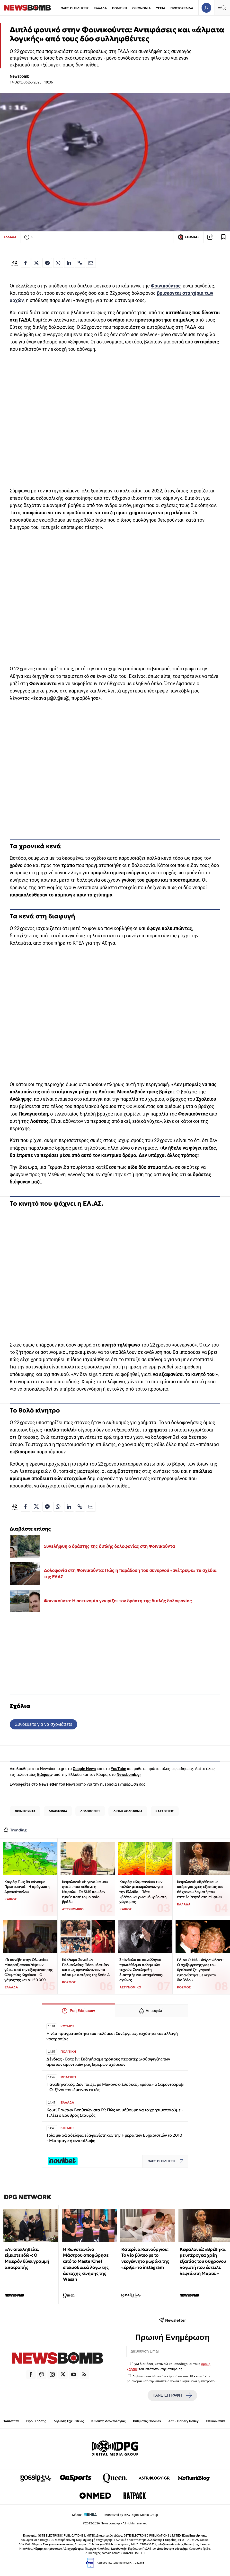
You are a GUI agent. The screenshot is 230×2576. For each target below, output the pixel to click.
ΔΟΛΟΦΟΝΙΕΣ (90, 1811)
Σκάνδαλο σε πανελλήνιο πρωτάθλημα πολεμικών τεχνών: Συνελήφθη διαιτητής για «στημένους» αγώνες (141, 1969)
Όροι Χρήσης (36, 2421)
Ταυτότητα (11, 2421)
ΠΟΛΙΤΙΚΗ (119, 8)
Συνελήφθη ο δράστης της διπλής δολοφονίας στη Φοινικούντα (109, 1546)
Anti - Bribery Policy (183, 2421)
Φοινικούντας (165, 286)
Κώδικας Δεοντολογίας (108, 2421)
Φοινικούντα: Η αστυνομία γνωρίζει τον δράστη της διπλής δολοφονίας (118, 1601)
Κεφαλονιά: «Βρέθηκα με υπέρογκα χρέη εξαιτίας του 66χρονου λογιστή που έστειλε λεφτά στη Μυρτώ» (200, 1889)
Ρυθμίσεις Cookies (147, 2421)
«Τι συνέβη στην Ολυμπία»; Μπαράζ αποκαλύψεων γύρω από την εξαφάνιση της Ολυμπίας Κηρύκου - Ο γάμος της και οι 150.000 (28, 1969)
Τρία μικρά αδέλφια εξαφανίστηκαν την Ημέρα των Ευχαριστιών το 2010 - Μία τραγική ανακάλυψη (114, 2138)
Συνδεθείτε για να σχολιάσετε (43, 1724)
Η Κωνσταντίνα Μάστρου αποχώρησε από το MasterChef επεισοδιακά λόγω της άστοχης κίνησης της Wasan (85, 2264)
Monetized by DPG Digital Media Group (131, 2515)
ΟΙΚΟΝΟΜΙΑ (141, 8)
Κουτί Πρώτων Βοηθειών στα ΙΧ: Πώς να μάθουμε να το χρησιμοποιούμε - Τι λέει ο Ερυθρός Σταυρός (114, 2112)
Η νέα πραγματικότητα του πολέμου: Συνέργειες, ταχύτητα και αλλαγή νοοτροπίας (112, 2036)
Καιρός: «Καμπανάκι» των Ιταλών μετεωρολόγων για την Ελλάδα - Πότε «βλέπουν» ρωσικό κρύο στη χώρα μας (142, 1891)
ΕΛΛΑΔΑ (100, 8)
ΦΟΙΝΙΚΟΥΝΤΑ (25, 1811)
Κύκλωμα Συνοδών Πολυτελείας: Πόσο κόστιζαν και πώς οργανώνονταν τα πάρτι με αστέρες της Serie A (86, 1967)
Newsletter (48, 1784)
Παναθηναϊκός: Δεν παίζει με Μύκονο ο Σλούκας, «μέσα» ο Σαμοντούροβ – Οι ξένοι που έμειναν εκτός (114, 2087)
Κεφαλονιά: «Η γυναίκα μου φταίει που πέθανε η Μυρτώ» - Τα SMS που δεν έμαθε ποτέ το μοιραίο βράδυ (85, 1891)
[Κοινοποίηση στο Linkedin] (69, 263)
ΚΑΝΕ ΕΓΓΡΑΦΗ (172, 2395)
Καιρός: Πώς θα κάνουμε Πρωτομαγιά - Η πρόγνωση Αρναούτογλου (26, 1886)
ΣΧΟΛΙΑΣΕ (188, 237)
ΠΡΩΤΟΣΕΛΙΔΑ (181, 8)
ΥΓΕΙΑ (160, 8)
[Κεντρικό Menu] (222, 7)
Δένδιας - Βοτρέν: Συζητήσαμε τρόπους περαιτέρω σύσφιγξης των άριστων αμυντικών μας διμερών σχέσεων (108, 2062)
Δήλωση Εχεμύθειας (68, 2421)
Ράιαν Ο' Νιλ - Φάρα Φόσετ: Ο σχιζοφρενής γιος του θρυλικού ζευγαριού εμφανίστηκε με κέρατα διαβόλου (200, 1969)
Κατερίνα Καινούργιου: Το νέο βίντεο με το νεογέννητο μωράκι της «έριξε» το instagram (145, 2258)
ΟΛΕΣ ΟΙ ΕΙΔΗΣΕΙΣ (74, 8)
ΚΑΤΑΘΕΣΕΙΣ (165, 1811)
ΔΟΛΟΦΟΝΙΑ (58, 1811)
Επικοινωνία (215, 2421)
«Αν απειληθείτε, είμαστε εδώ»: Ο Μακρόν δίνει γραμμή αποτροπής (27, 2258)
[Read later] (223, 237)
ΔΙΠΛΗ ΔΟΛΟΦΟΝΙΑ (127, 1811)
